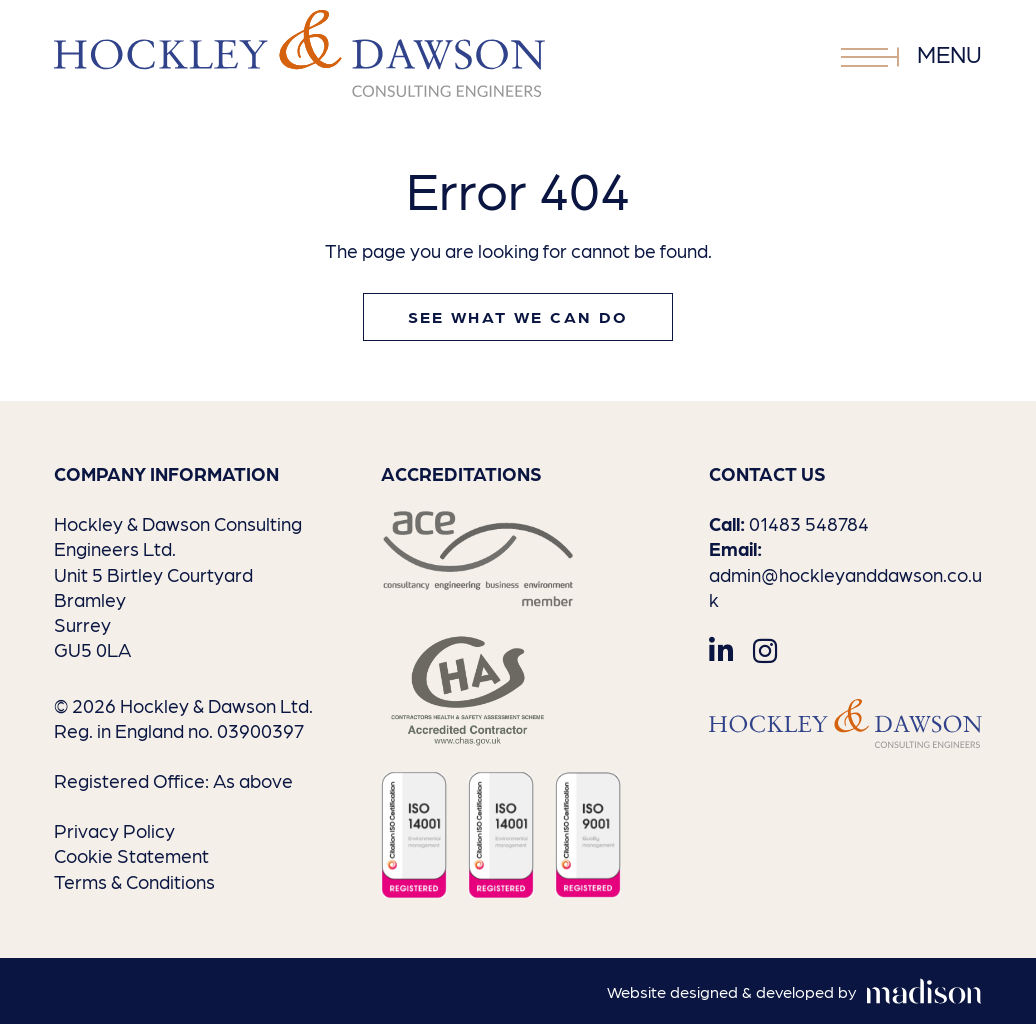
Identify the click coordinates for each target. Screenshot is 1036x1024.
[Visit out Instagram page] (765, 649)
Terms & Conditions (134, 881)
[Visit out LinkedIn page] (721, 649)
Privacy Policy (114, 830)
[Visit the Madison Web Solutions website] (794, 992)
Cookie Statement (131, 855)
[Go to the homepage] (299, 53)
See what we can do (518, 316)
